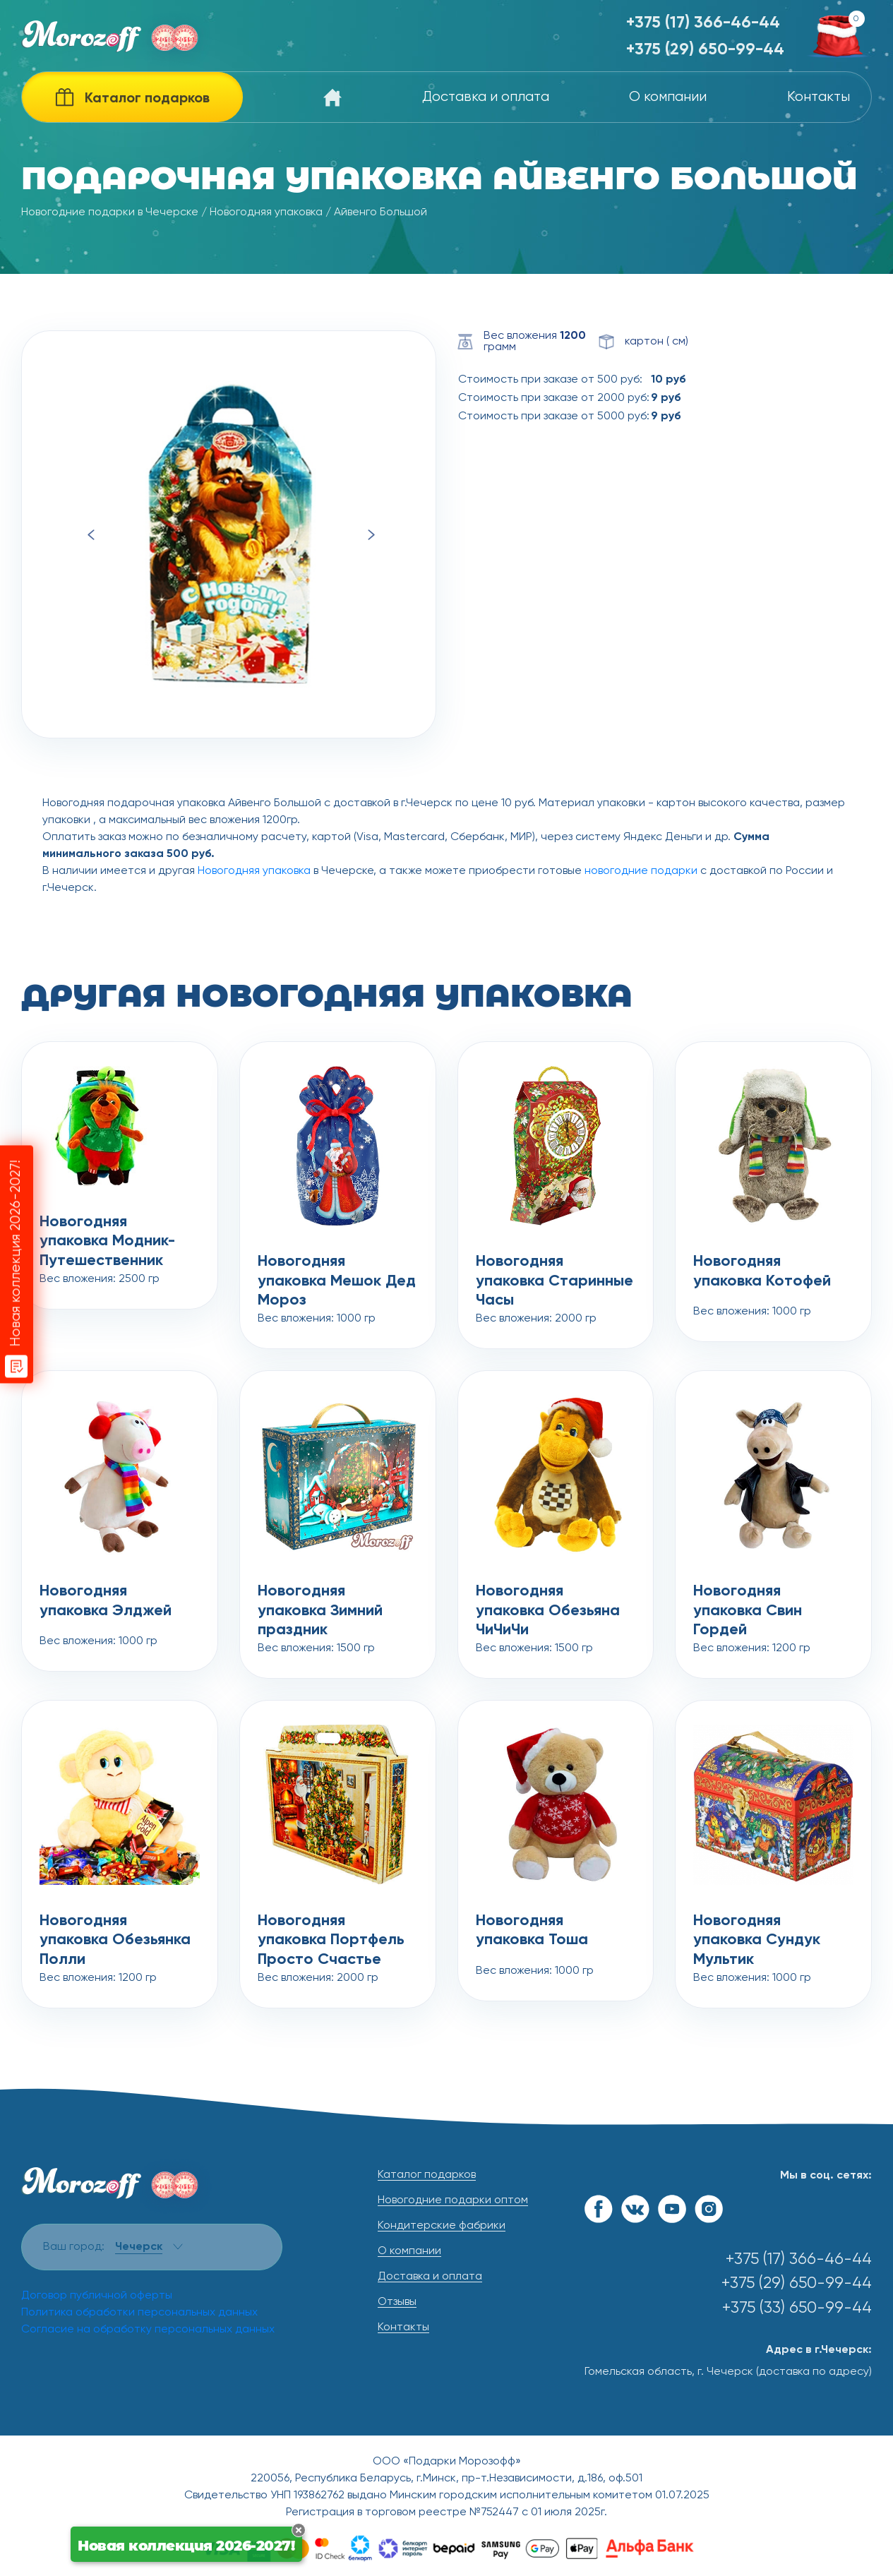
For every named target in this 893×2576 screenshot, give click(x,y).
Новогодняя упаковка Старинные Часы (554, 1273)
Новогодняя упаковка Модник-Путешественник (107, 1233)
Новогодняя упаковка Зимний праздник (320, 1602)
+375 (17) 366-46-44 (703, 23)
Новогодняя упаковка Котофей (762, 1271)
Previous (90, 534)
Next (371, 534)
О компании (668, 97)
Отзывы (397, 2302)
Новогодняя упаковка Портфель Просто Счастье (331, 1932)
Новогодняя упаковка (266, 212)
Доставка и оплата (485, 97)
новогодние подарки (641, 871)
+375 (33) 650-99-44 (797, 2308)
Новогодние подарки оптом (453, 2200)
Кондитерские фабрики (441, 2225)
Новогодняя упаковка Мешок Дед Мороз (337, 1273)
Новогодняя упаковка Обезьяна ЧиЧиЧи (548, 1602)
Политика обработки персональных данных (139, 2312)
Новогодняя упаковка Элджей (106, 1601)
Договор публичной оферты (96, 2295)
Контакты (818, 97)
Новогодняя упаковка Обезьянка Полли (115, 1932)
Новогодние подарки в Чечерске (109, 212)
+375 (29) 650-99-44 (705, 50)
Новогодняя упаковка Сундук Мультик (756, 1932)
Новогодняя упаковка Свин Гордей (747, 1602)
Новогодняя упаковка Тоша (532, 1930)
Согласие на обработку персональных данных (148, 2329)
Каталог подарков (427, 2175)
